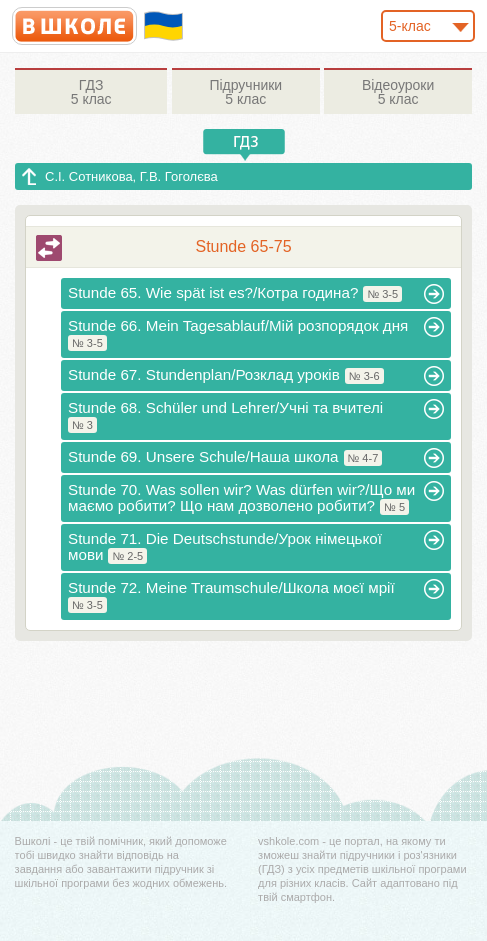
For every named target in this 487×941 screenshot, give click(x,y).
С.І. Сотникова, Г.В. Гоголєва (131, 176)
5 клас (91, 92)
